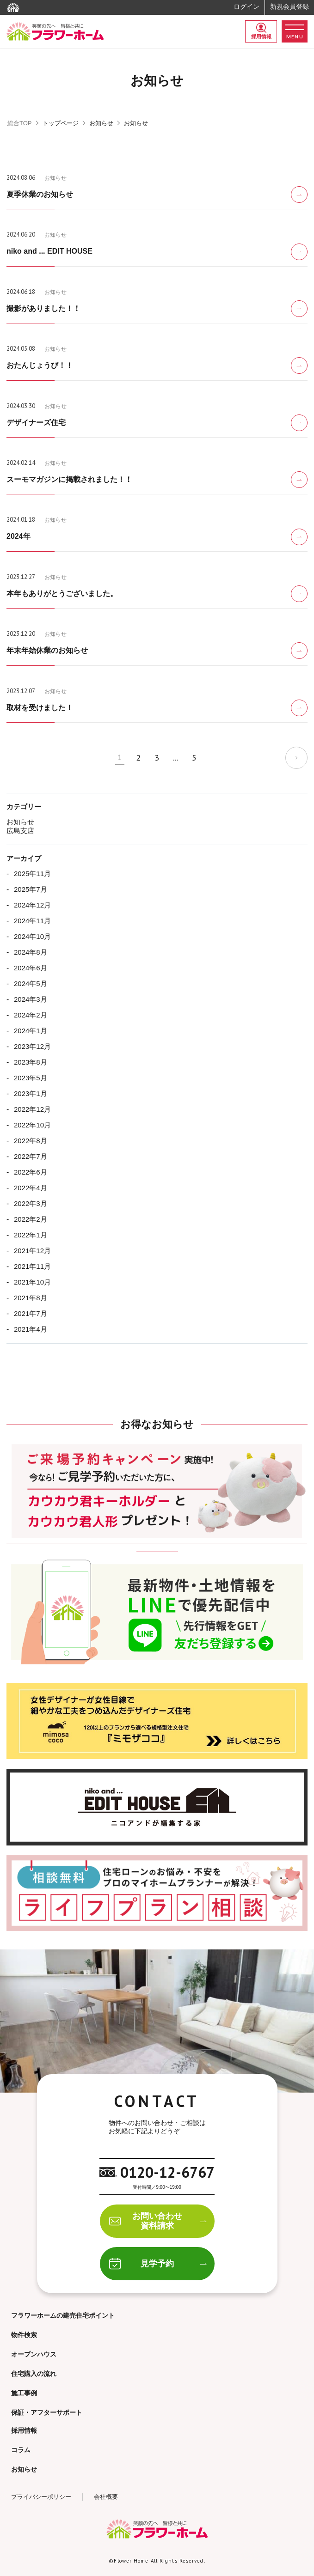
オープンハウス (33, 2354)
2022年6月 (30, 1172)
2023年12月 (32, 1046)
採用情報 (261, 31)
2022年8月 (30, 1141)
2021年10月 (32, 1282)
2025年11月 (32, 873)
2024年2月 (30, 1015)
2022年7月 (30, 1156)
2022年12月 (32, 1109)
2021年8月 (30, 1298)
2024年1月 (30, 1031)
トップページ (61, 123)
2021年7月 (30, 1313)
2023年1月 (30, 1093)
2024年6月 (30, 968)
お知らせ (101, 123)
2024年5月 (30, 983)
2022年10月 (32, 1125)
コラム (21, 2450)
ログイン (246, 6)
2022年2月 (30, 1219)
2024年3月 (30, 999)
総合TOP (19, 123)
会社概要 (106, 2496)
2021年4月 (30, 1329)
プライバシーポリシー (41, 2496)
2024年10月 (32, 936)
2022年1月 (30, 1235)
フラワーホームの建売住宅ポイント (63, 2315)
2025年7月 (30, 889)
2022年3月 (30, 1203)
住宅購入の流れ (33, 2373)
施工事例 (24, 2393)
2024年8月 (30, 952)
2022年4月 (30, 1188)
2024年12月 (32, 905)
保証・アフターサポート (46, 2412)
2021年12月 (32, 1251)
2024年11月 (32, 921)
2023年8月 (30, 1062)
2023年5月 (30, 1078)
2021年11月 (32, 1266)
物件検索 (24, 2334)
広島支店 (20, 830)
